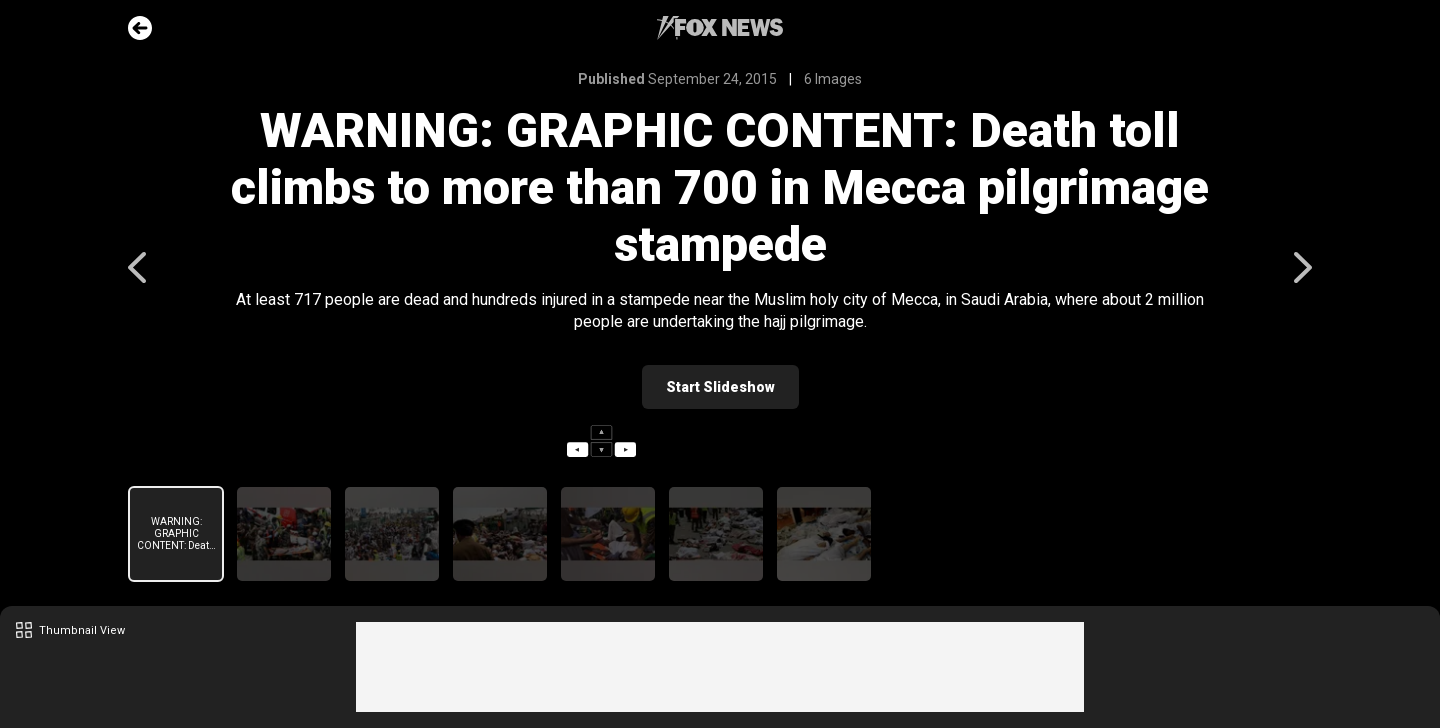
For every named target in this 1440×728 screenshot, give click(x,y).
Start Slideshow (720, 387)
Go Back (140, 28)
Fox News (720, 28)
